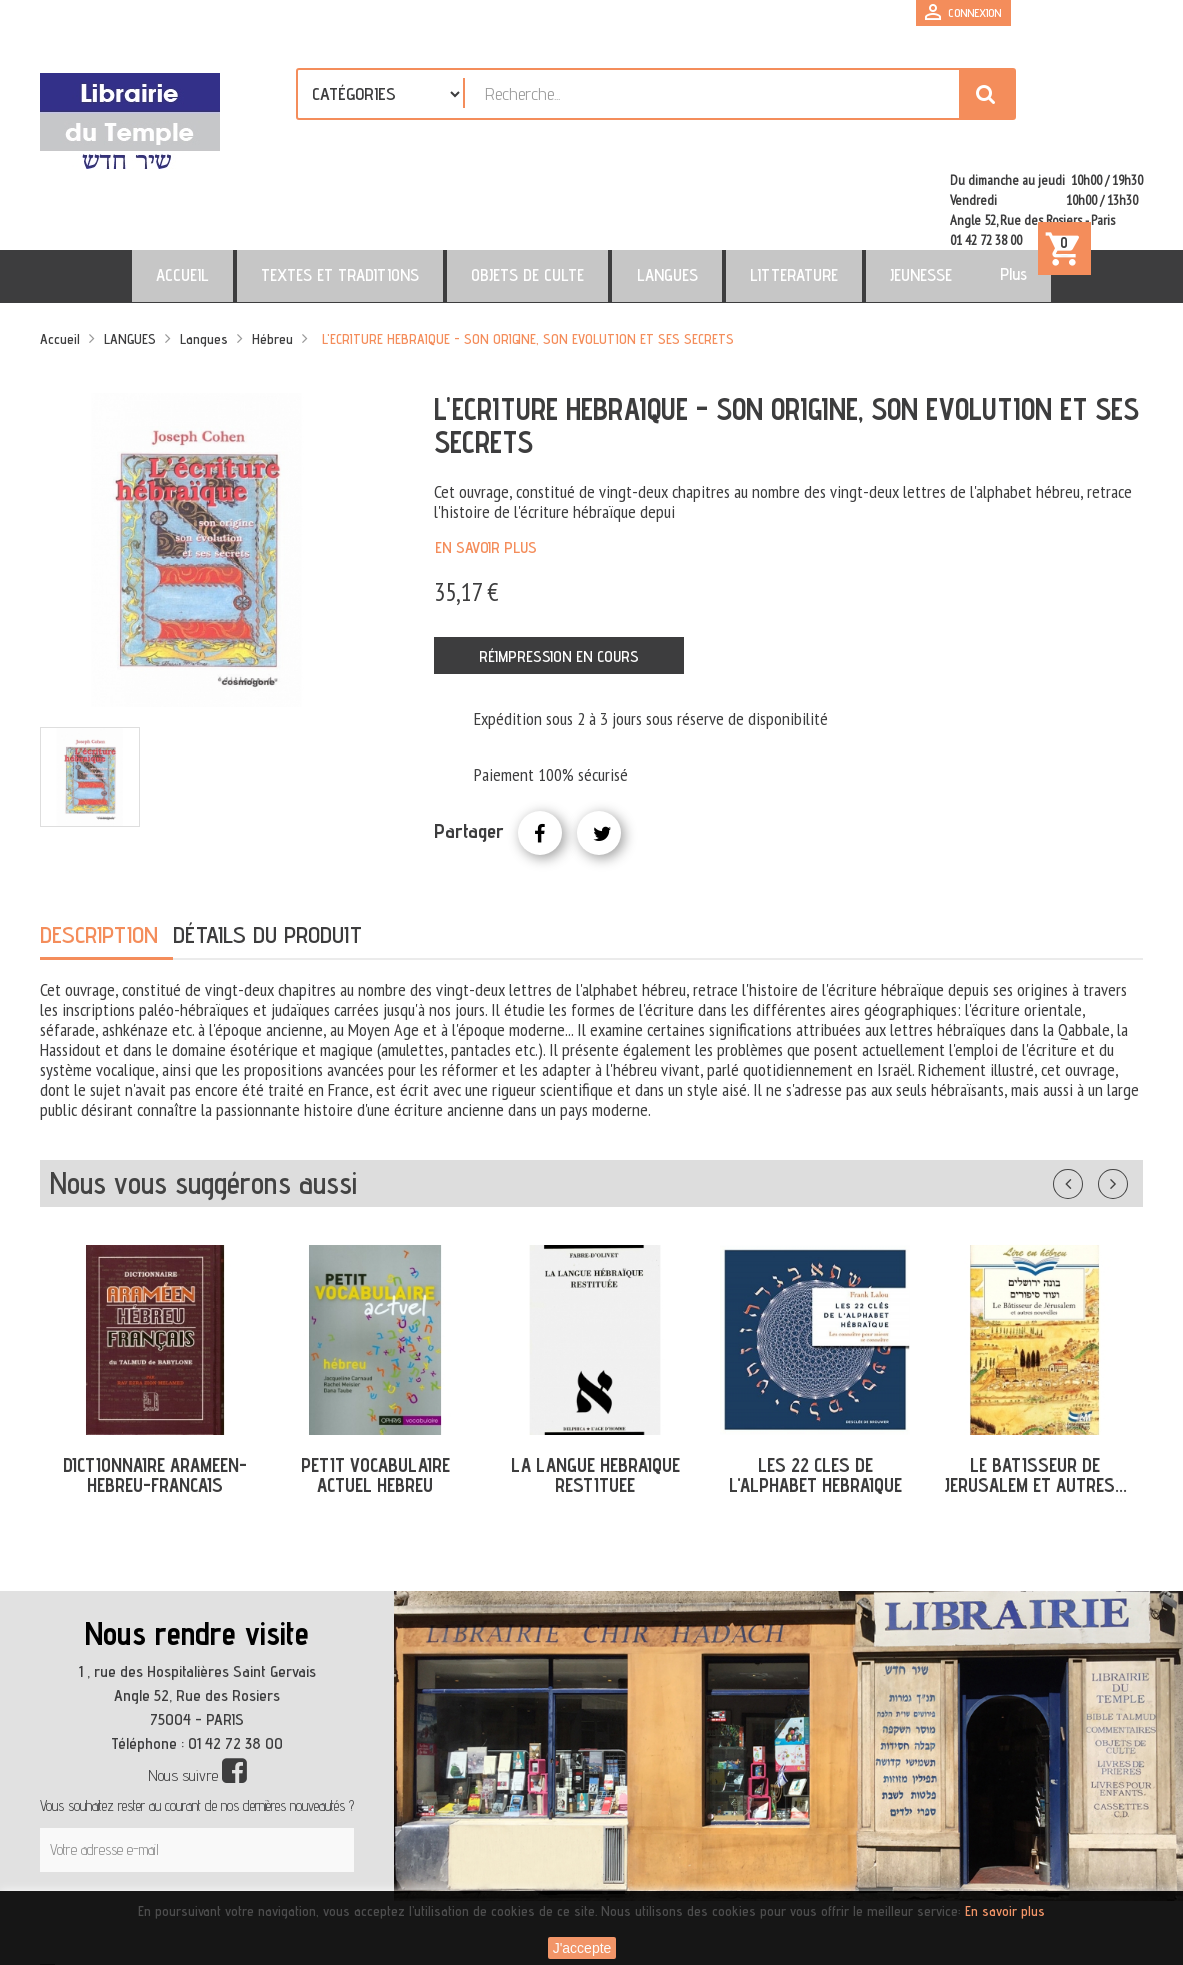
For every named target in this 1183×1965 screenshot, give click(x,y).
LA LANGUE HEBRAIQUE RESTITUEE (595, 1394)
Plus (929, 193)
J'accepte (582, 1948)
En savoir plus (486, 466)
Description (99, 853)
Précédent (1088, 1099)
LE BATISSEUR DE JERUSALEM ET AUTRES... (1035, 1394)
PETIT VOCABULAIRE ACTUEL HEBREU (375, 1394)
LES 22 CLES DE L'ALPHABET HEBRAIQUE (815, 1394)
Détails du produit (267, 853)
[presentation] (232, 1840)
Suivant (1126, 1099)
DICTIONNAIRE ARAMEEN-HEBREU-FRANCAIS (155, 1394)
